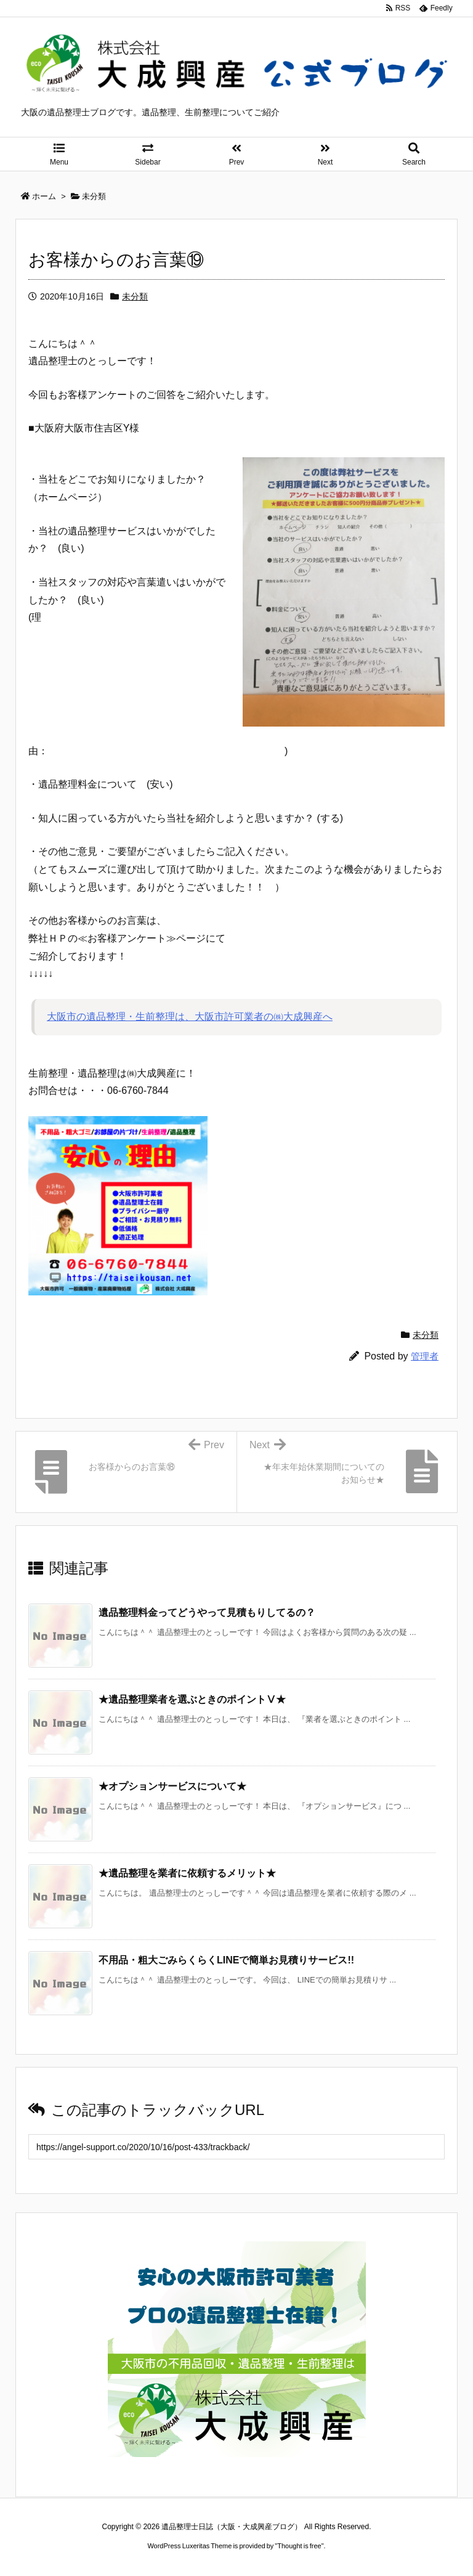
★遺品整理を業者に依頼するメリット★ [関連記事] (187, 1873)
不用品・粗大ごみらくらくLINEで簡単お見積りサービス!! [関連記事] (226, 1960)
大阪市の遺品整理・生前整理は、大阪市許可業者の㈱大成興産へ (190, 1016)
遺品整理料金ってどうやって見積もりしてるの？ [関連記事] (207, 1612)
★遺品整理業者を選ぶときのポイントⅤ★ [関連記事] (192, 1699)
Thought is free (299, 2546)
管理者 (425, 1356)
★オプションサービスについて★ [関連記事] (172, 1786)
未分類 (135, 296)
